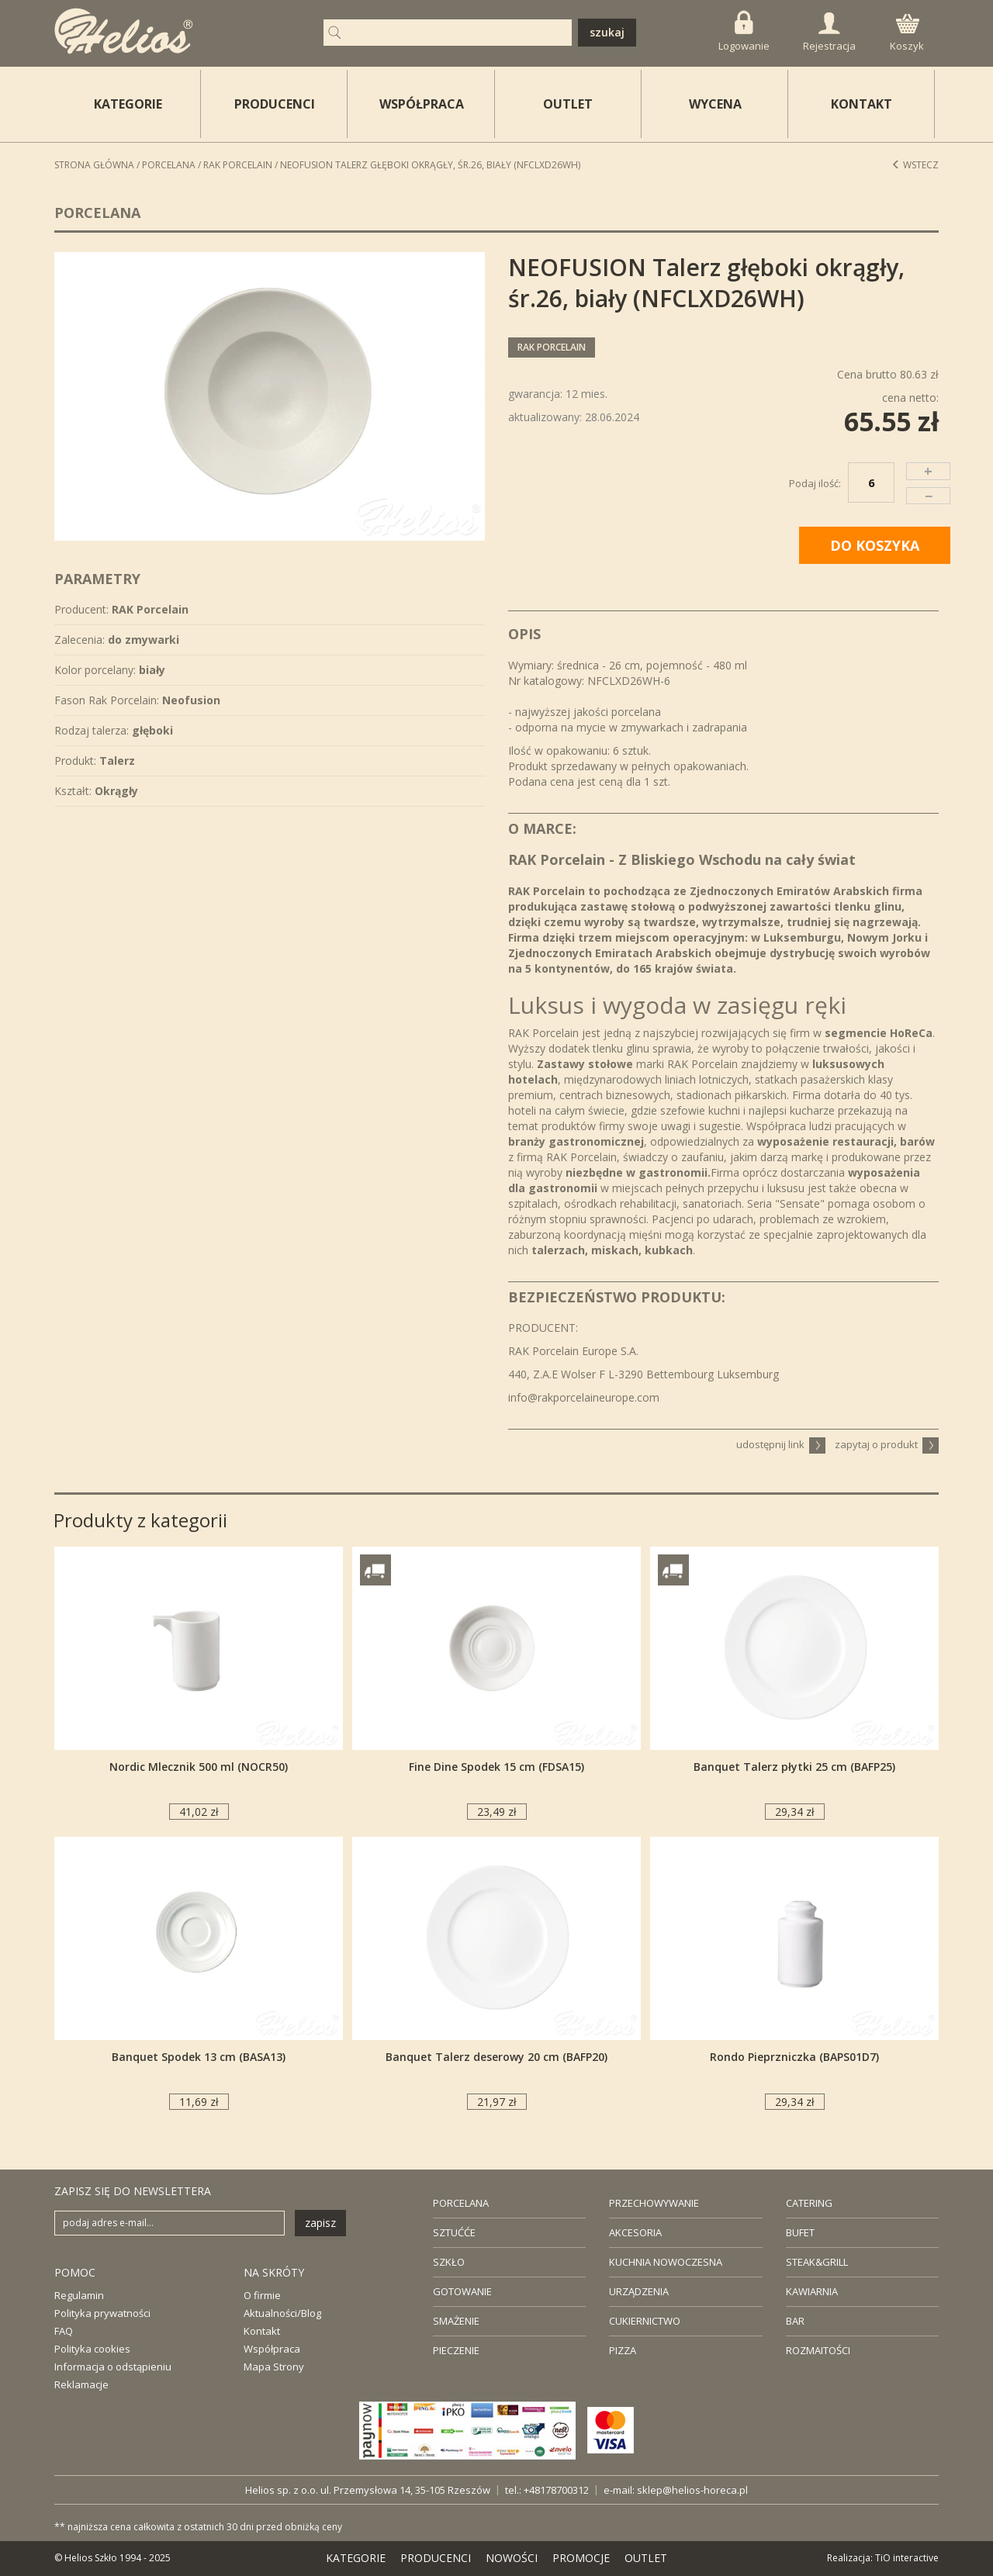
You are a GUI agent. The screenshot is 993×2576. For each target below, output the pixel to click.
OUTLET (568, 103)
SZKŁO (449, 2262)
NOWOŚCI (512, 2557)
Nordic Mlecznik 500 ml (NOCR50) (198, 1766)
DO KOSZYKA (874, 545)
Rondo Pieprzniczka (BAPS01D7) (794, 2056)
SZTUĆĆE (454, 2232)
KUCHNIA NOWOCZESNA (665, 2262)
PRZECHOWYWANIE (654, 2203)
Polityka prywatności (102, 2313)
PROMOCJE (581, 2557)
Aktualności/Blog (282, 2313)
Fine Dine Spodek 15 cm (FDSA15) (496, 1766)
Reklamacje (81, 2384)
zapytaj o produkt (887, 1444)
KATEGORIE (356, 2557)
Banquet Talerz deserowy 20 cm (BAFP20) (496, 2056)
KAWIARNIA (812, 2291)
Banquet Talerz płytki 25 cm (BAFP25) (794, 1766)
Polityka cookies (92, 2349)
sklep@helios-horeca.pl (692, 2490)
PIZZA (622, 2350)
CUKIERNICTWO (644, 2321)
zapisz (320, 2222)
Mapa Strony (274, 2367)
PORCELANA (461, 2203)
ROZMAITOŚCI (818, 2350)
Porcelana (168, 164)
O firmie (262, 2295)
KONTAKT (861, 103)
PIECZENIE (456, 2350)
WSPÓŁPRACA (421, 103)
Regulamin (79, 2295)
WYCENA (715, 103)
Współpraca (272, 2349)
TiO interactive (907, 2557)
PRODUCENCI (274, 103)
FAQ (63, 2331)
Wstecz (915, 164)
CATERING (809, 2203)
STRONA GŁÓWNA (94, 164)
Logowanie (744, 31)
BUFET (800, 2232)
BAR (795, 2321)
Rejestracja (829, 32)
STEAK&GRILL (817, 2262)
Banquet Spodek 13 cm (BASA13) (198, 2056)
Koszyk (907, 33)
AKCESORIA (635, 2232)
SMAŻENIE (456, 2321)
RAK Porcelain (237, 164)
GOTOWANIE (462, 2291)
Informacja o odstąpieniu (112, 2367)
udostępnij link (780, 1444)
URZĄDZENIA (639, 2291)
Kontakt (262, 2331)
